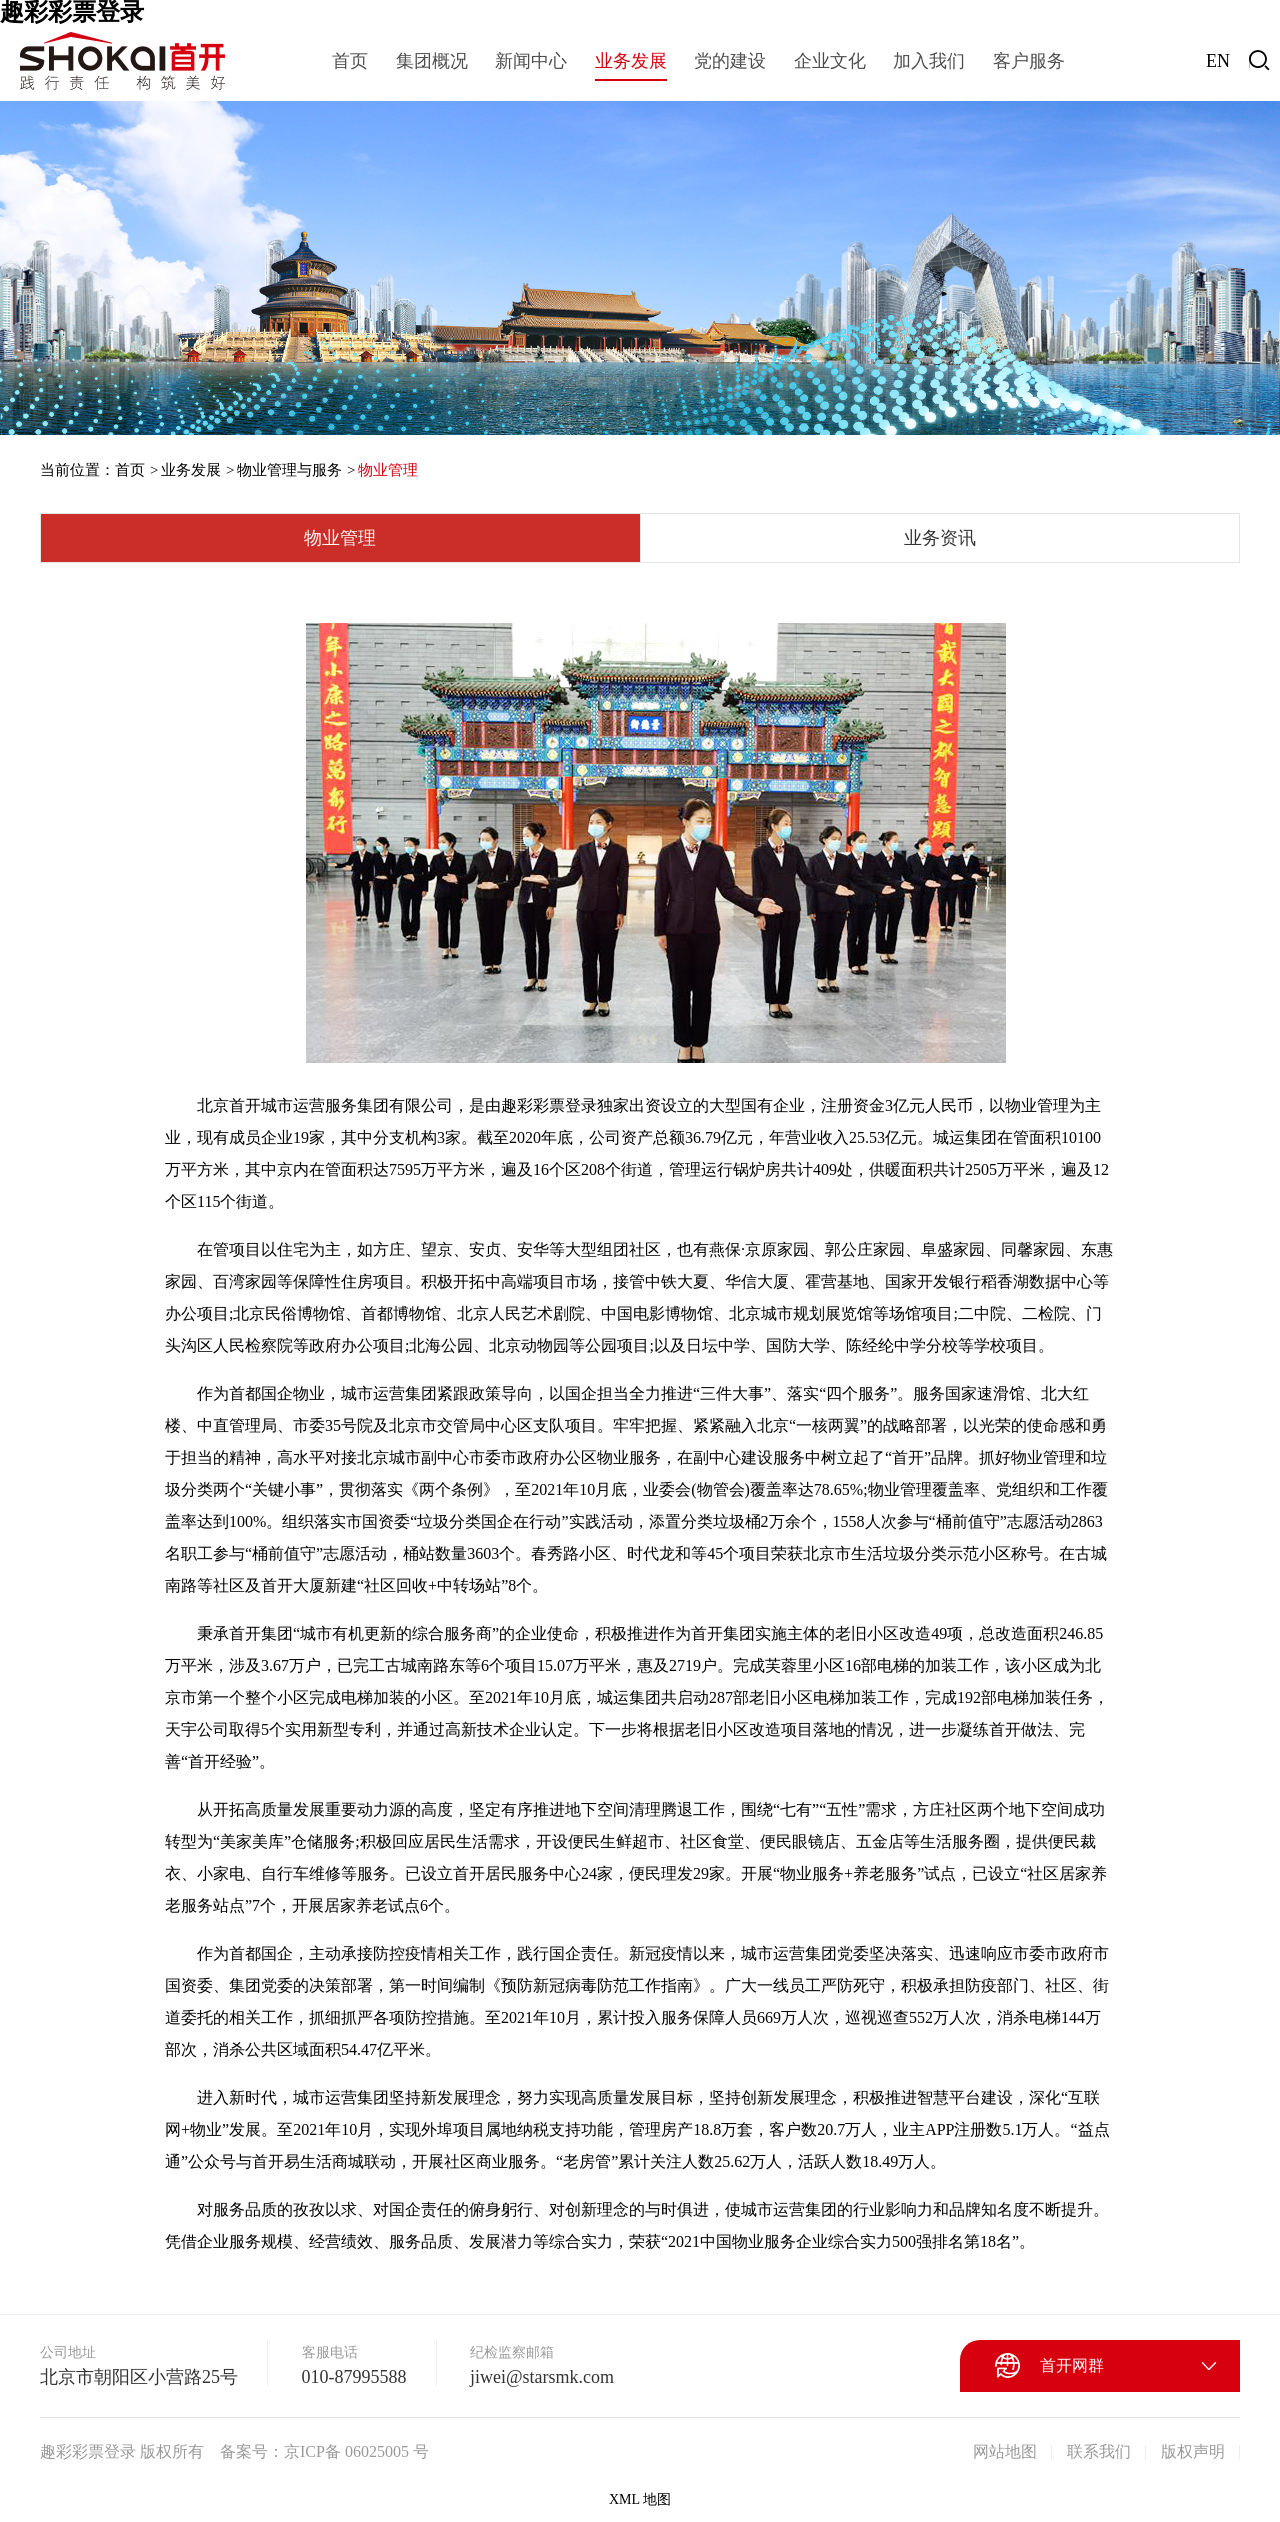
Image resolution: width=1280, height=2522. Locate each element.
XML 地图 (640, 2499)
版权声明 (1193, 2451)
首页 (130, 470)
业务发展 (191, 470)
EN (1218, 61)
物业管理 (388, 470)
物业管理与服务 (289, 470)
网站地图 (1005, 2451)
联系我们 (1099, 2451)
